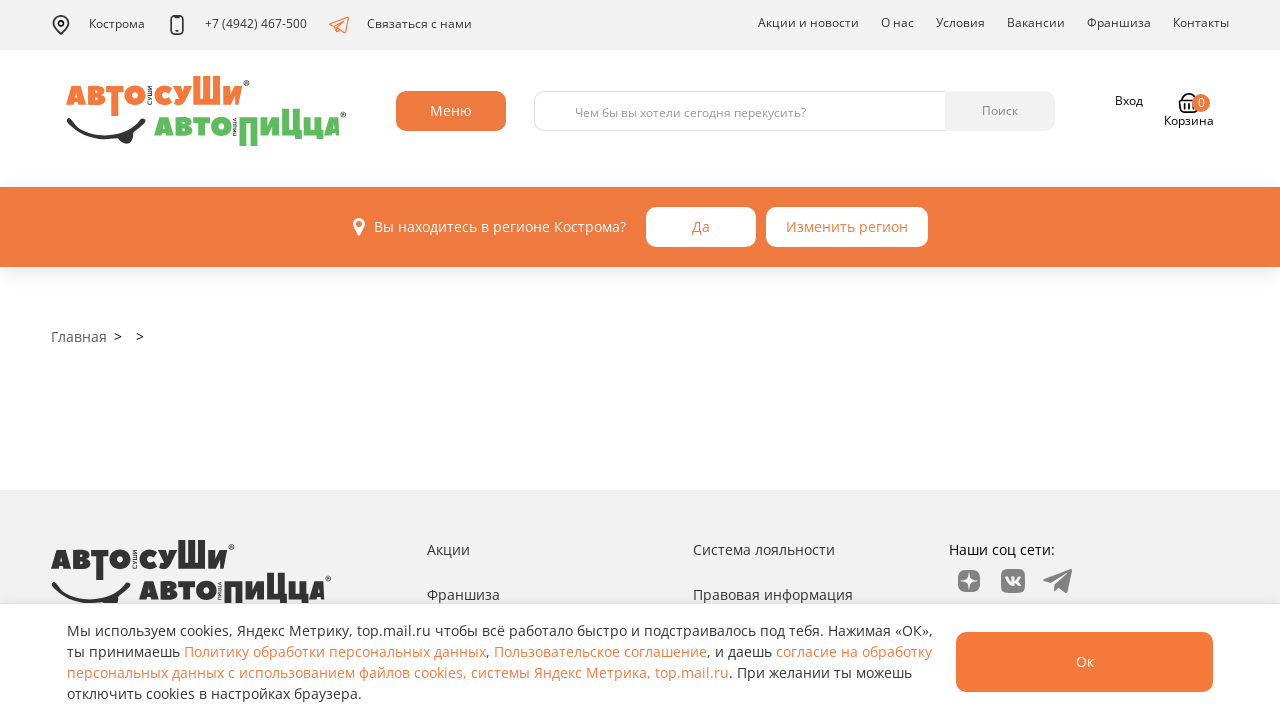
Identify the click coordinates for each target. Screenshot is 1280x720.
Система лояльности (764, 549)
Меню (451, 110)
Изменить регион (847, 226)
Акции (448, 549)
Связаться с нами (400, 25)
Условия (960, 22)
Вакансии (1036, 22)
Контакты (1201, 22)
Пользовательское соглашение (600, 651)
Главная (79, 336)
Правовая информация (773, 594)
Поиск (1000, 110)
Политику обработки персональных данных (335, 651)
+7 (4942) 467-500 (237, 25)
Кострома (98, 25)
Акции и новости (808, 22)
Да (701, 226)
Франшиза (1119, 22)
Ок (1083, 661)
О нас (897, 22)
